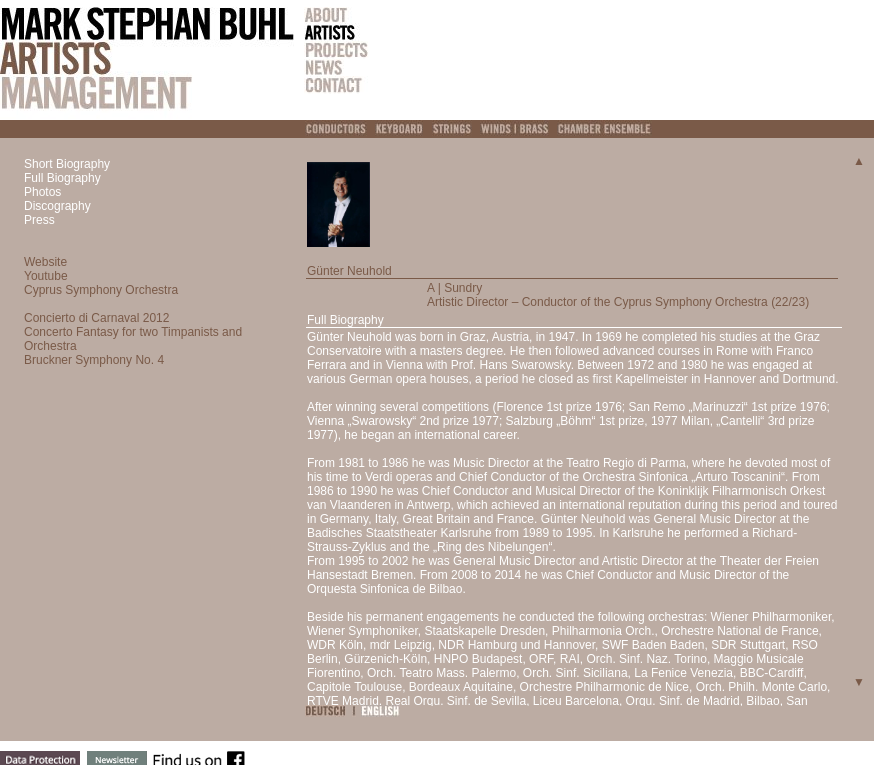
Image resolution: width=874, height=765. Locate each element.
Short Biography (67, 164)
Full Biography (62, 178)
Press (39, 220)
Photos (42, 192)
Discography (57, 206)
